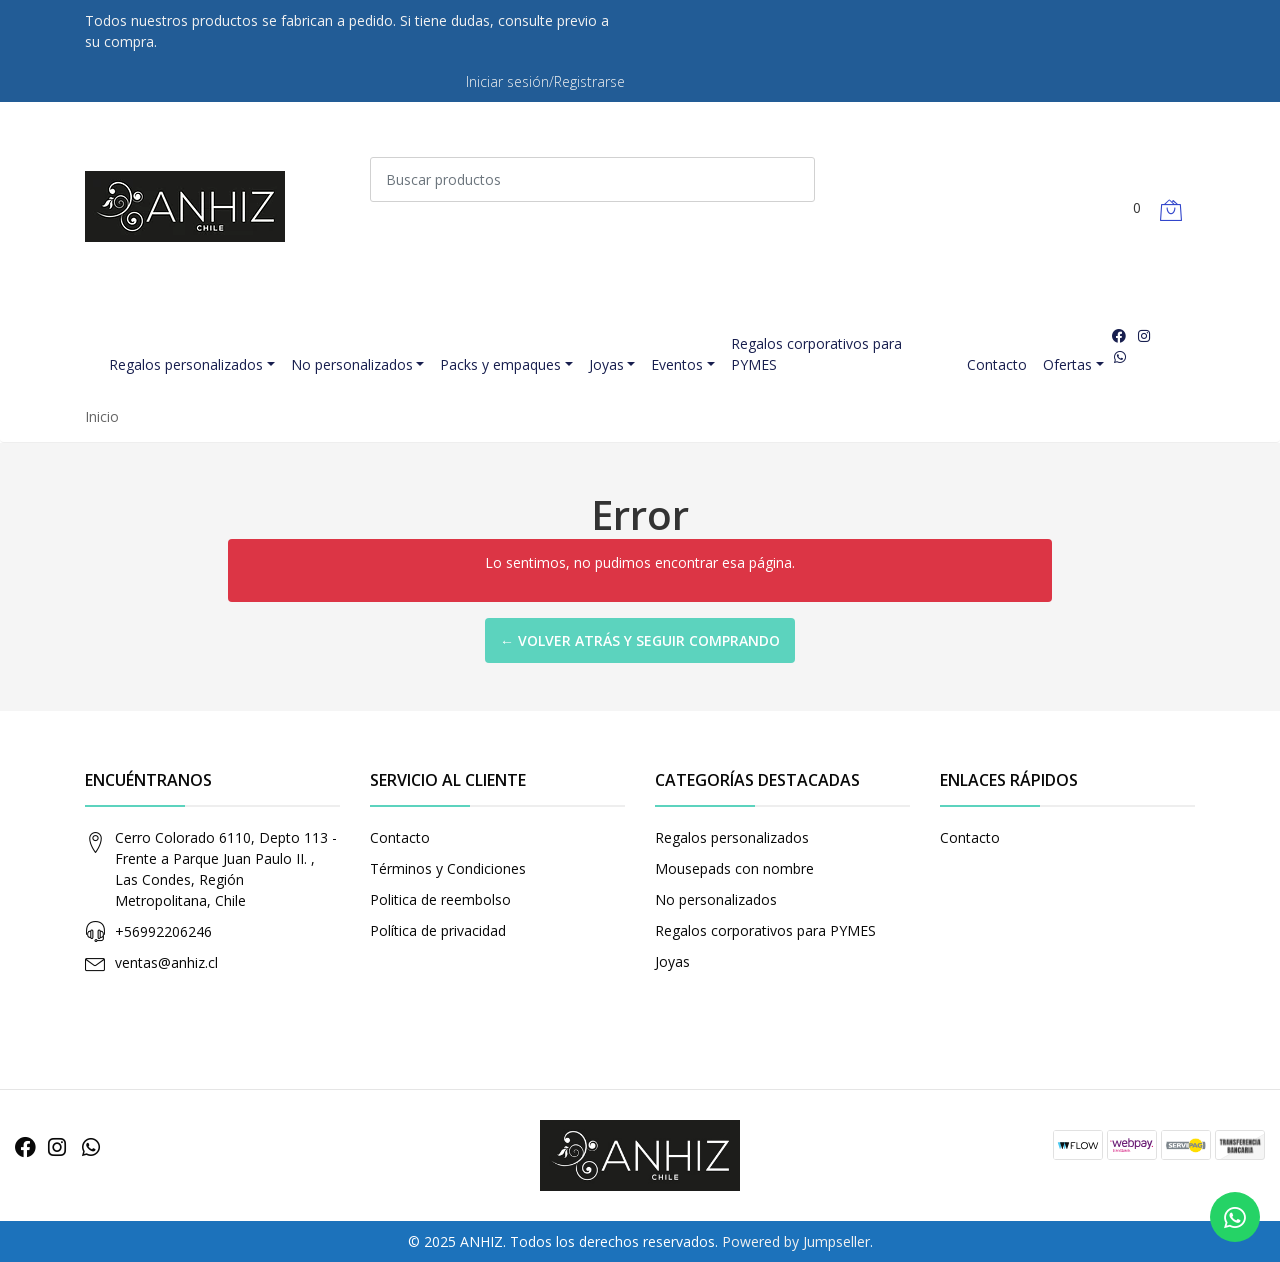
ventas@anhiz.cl (166, 962)
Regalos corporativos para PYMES (816, 354)
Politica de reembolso (440, 899)
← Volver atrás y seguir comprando (640, 640)
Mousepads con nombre (734, 868)
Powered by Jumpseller (796, 1241)
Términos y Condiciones (448, 868)
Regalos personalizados (186, 364)
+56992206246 (163, 931)
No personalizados (352, 364)
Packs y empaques (500, 364)
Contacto (997, 364)
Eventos (677, 364)
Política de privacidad (438, 930)
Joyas (606, 364)
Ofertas (1067, 364)
